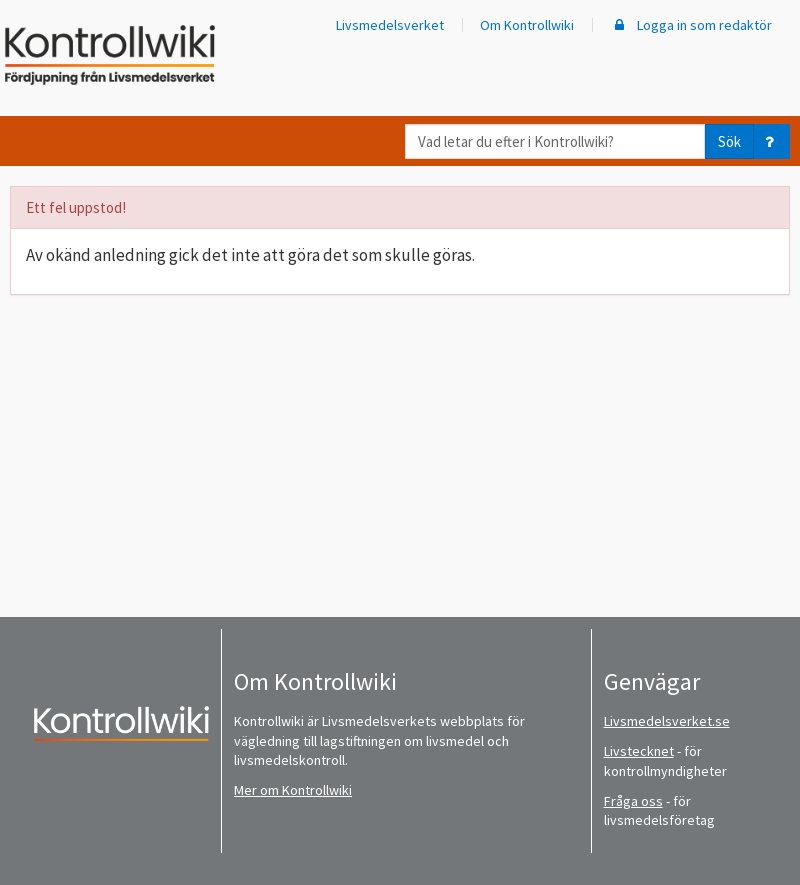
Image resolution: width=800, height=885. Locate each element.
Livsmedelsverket (390, 25)
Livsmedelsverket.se (667, 721)
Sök (729, 141)
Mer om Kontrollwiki (293, 790)
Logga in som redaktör (691, 25)
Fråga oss (633, 801)
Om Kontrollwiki (527, 25)
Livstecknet (639, 751)
